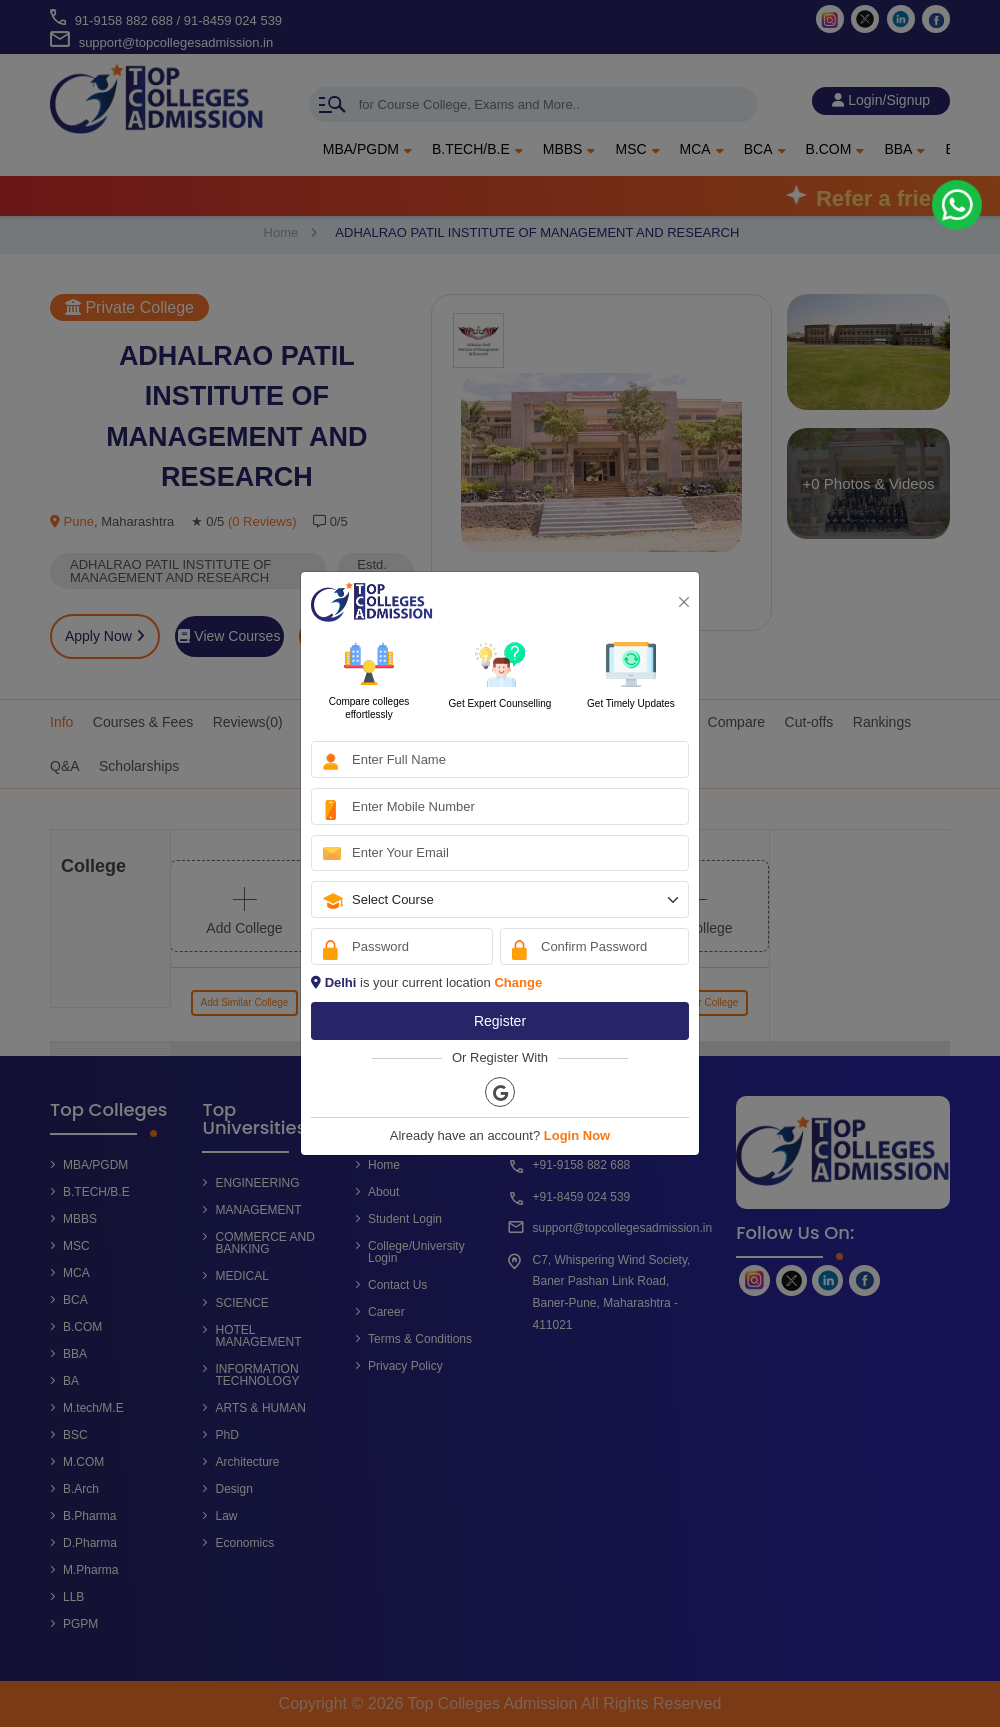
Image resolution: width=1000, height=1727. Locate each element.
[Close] (684, 602)
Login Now (577, 1135)
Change (518, 982)
